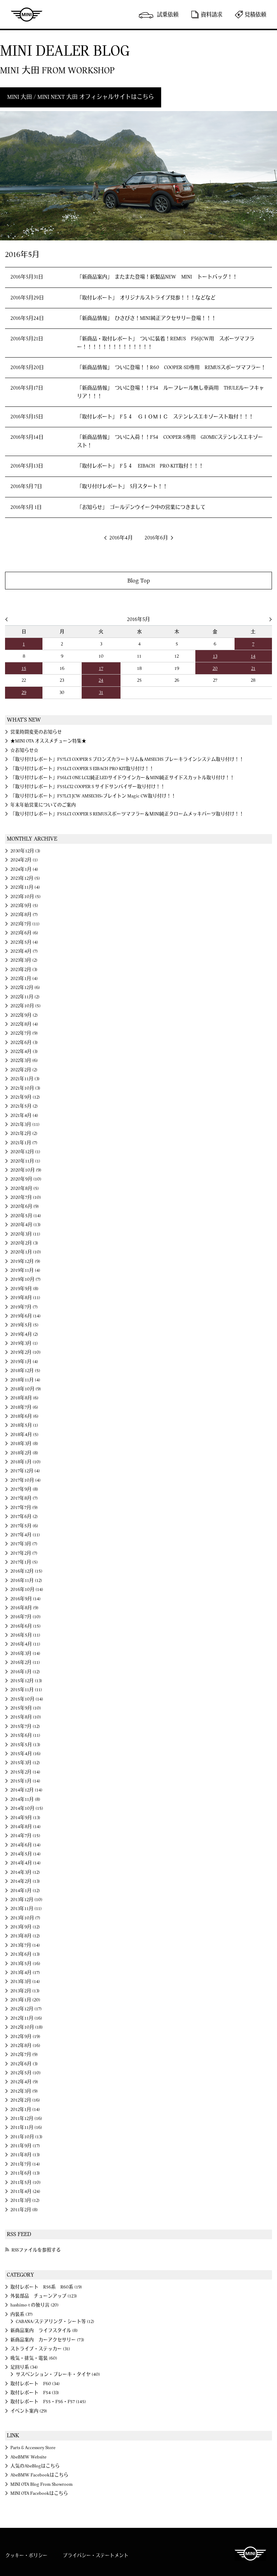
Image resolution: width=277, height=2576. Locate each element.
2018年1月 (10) (25, 1461)
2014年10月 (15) (26, 1808)
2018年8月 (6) (24, 1397)
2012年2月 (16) (25, 2100)
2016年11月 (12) (26, 1580)
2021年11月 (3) (25, 1078)
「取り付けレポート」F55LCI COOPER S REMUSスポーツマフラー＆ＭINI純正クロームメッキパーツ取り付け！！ (127, 813)
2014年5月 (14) (25, 1854)
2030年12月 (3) (25, 851)
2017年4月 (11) (25, 1534)
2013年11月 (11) (26, 1908)
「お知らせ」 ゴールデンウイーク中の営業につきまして (141, 507)
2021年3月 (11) (25, 1124)
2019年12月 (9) (25, 1261)
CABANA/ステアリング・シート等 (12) (55, 2321)
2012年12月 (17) (26, 2008)
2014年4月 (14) (25, 1863)
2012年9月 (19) (25, 2036)
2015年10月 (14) (26, 1699)
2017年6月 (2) (24, 1516)
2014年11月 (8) (25, 1799)
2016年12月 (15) (26, 1571)
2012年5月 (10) (25, 2072)
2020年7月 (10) (25, 1197)
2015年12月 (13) (26, 1680)
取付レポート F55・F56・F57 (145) (48, 2401)
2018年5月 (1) (24, 1425)
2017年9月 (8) (24, 1489)
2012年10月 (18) (26, 2027)
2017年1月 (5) (24, 1562)
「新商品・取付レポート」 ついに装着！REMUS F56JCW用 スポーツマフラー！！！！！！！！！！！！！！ (165, 343)
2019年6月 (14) (25, 1316)
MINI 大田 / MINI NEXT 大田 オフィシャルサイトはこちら (80, 97)
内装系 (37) (21, 2314)
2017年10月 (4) (25, 1480)
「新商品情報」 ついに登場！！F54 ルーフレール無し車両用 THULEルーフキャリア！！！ (170, 392)
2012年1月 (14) (25, 2109)
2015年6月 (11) (25, 1735)
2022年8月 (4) (24, 1024)
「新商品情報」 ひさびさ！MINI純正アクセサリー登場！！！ (146, 318)
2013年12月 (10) (26, 1899)
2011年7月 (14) (25, 2164)
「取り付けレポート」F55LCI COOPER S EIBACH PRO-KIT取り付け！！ (82, 768)
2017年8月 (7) (24, 1498)
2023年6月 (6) (24, 932)
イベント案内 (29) (28, 2411)
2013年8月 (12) (25, 1935)
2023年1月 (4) (24, 978)
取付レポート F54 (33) (34, 2392)
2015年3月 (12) (25, 1762)
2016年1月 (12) (25, 1671)
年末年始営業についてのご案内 (43, 805)
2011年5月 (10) (25, 2182)
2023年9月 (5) (24, 905)
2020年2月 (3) (24, 1243)
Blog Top (138, 580)
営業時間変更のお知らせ (36, 732)
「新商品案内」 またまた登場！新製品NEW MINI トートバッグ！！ (157, 277)
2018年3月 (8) (24, 1443)
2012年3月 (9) (24, 2091)
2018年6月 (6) (24, 1416)
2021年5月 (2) (24, 1106)
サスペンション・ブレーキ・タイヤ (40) (58, 2374)
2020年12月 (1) (25, 1151)
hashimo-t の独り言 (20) (34, 2305)
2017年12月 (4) (25, 1470)
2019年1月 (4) (24, 1361)
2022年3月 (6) (24, 1060)
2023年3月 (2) (23, 960)
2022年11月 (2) (25, 996)
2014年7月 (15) (25, 1835)
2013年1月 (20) (25, 1999)
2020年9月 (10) (25, 1179)
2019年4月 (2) (24, 1334)
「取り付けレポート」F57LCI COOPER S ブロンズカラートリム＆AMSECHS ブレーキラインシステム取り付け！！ (127, 759)
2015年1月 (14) (25, 1781)
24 (101, 680)
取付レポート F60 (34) (35, 2383)
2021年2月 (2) (23, 1133)
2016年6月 (156, 538)
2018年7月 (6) (24, 1407)
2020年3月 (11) (25, 1234)
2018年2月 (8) (24, 1452)
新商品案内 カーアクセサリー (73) (47, 2339)
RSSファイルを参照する (36, 2250)
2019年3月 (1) (24, 1343)
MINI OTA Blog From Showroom (41, 2484)
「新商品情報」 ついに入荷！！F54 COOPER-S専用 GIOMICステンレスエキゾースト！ (170, 441)
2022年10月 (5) (25, 1005)
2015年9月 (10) (25, 1708)
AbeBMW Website (28, 2457)
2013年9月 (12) (25, 1926)
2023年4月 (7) (24, 951)
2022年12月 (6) (25, 987)
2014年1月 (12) (25, 1890)
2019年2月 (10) (25, 1352)
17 (101, 668)
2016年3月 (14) (25, 1653)
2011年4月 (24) (25, 2191)
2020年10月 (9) (25, 1170)
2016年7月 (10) (25, 1616)
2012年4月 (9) (24, 2081)
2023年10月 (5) (25, 896)
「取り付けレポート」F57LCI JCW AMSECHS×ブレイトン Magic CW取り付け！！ (93, 796)
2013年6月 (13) (25, 1954)
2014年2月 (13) (25, 1881)
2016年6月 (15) (25, 1626)
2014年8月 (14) (25, 1826)
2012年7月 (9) (24, 2054)
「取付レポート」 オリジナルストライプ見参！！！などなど (146, 298)
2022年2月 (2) (23, 1069)
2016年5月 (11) (25, 1635)
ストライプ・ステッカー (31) (40, 2348)
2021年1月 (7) (23, 1142)
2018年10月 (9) (25, 1389)
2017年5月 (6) (24, 1525)
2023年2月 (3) (23, 969)
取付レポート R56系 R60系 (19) (46, 2287)
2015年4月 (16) (25, 1753)
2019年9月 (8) (24, 1288)
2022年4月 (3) (24, 1051)
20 (215, 668)
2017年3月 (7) (23, 1543)
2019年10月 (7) (25, 1279)
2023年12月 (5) (25, 878)
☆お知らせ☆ (24, 750)
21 (253, 668)
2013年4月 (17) (25, 1972)
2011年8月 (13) (25, 2154)
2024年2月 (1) (24, 859)
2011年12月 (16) (26, 2118)
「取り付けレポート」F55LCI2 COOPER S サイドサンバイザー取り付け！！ (87, 786)
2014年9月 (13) (25, 1817)
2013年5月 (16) (25, 1963)
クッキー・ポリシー (26, 2555)
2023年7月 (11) (25, 923)
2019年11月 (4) (25, 1270)
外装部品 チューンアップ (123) (43, 2296)
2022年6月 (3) (24, 1042)
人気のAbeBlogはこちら (35, 2466)
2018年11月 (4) (25, 1380)
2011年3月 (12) (25, 2200)
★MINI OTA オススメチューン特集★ (48, 741)
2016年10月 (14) (26, 1589)
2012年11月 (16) (26, 2018)
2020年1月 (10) (25, 1252)
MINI (26, 14)
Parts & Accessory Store (32, 2447)
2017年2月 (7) (23, 1553)
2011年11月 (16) (26, 2127)
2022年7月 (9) (24, 1033)
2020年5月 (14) (25, 1215)
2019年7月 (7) (24, 1307)
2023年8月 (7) (24, 914)
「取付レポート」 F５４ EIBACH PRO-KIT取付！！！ (140, 466)
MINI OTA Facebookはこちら (39, 2493)
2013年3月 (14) (25, 1981)
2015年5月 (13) (25, 1744)
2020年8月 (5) (24, 1188)
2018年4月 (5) (24, 1434)
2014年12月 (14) (26, 1790)
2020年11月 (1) (25, 1161)
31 (101, 692)
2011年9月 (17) (25, 2145)
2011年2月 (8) (24, 2209)
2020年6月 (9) (24, 1206)
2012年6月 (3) (24, 2063)
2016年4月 (121, 538)
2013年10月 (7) (25, 1917)
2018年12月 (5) (25, 1370)
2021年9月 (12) (25, 1097)
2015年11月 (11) (26, 1689)
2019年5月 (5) (24, 1325)
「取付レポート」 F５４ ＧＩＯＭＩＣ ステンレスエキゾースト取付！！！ (165, 417)
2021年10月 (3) (25, 1088)
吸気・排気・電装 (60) (33, 2358)
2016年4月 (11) (25, 1644)
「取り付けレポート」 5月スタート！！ (122, 486)
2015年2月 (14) (25, 1772)
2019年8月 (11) (25, 1297)
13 (215, 656)
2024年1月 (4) (24, 869)
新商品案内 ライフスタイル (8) (44, 2330)
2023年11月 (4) (25, 887)
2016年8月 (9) (24, 1607)
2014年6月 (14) (25, 1845)
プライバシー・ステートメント (95, 2555)
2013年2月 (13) (25, 1990)
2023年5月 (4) (24, 942)
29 (24, 692)
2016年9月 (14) (25, 1598)
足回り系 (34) (24, 2367)
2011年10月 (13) (26, 2136)
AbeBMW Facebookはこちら (39, 2475)
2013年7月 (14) (25, 1945)
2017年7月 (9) (24, 1507)
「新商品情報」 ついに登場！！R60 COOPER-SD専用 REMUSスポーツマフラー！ (171, 368)
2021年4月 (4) (24, 1115)
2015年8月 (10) (25, 1717)
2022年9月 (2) (24, 1015)
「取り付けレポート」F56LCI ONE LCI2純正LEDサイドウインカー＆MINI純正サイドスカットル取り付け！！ (122, 777)
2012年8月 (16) (25, 2045)
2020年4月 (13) (25, 1224)
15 (24, 668)
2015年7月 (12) (25, 1726)
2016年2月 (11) (25, 1662)
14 (253, 656)
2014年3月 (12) (25, 1872)
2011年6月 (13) (25, 2173)
